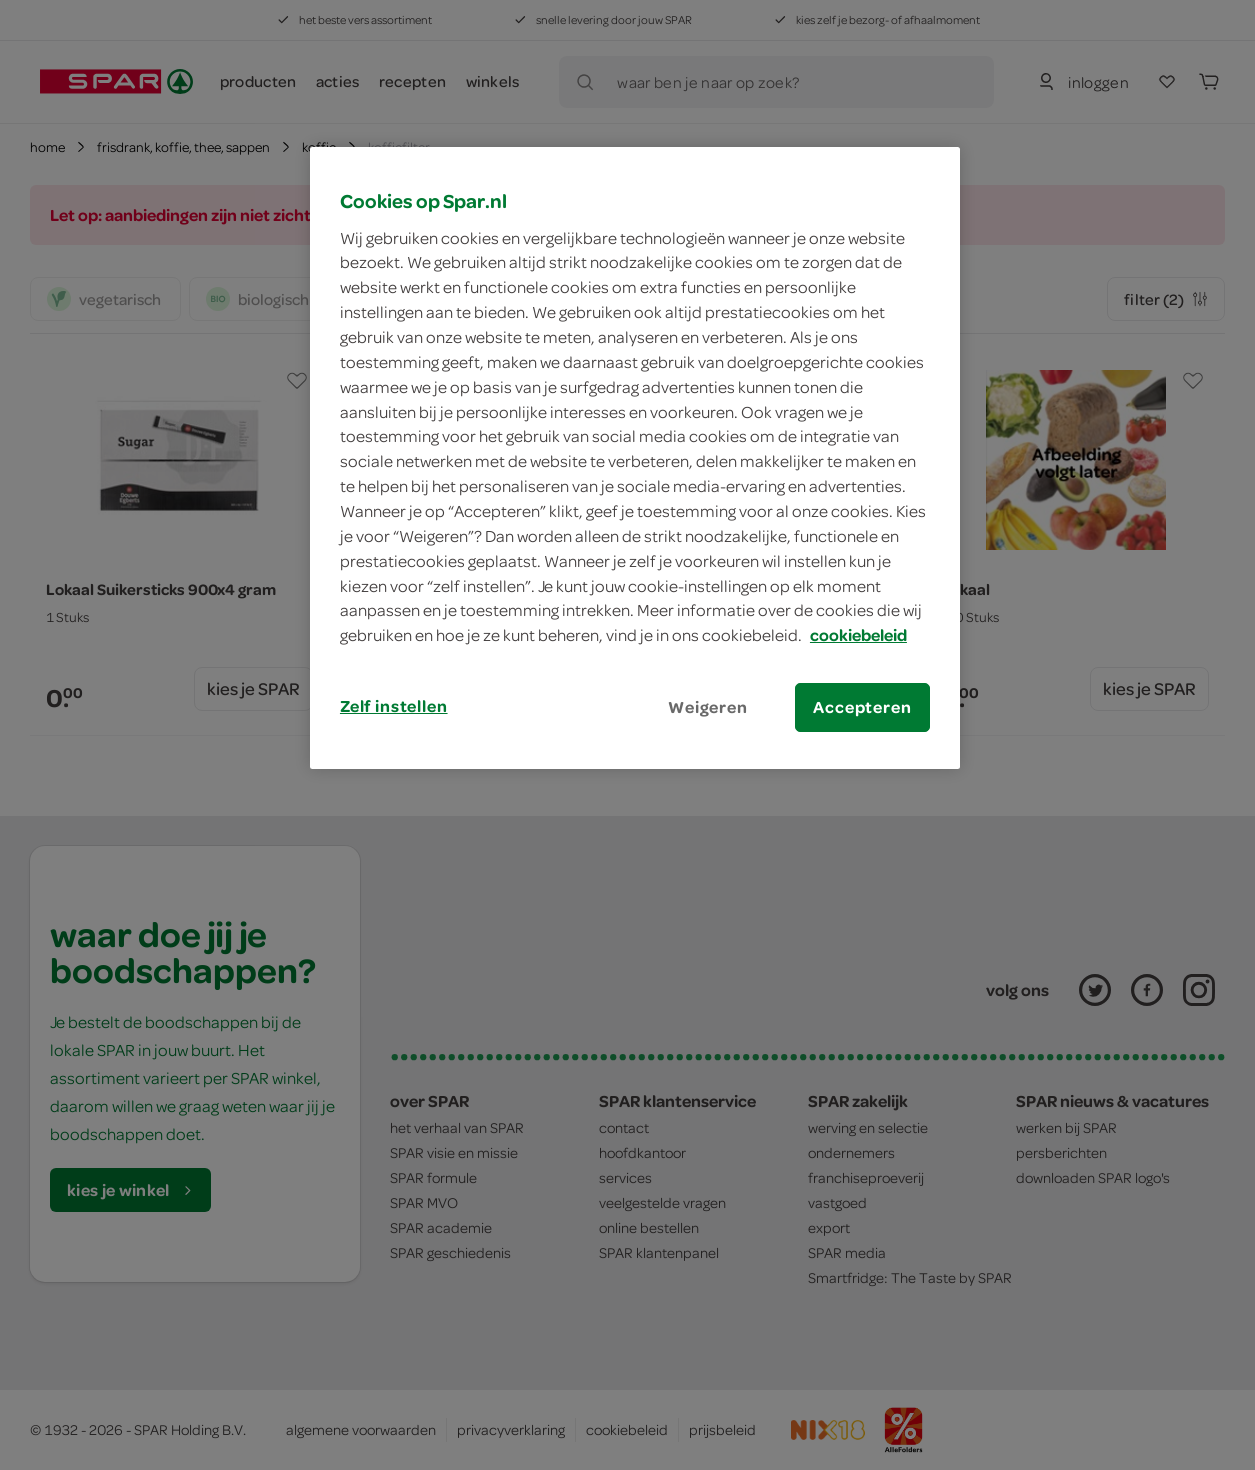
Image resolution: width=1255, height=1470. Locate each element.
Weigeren (708, 707)
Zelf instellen (394, 706)
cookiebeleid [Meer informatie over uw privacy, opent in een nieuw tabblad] (858, 635)
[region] (635, 458)
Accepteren (862, 707)
